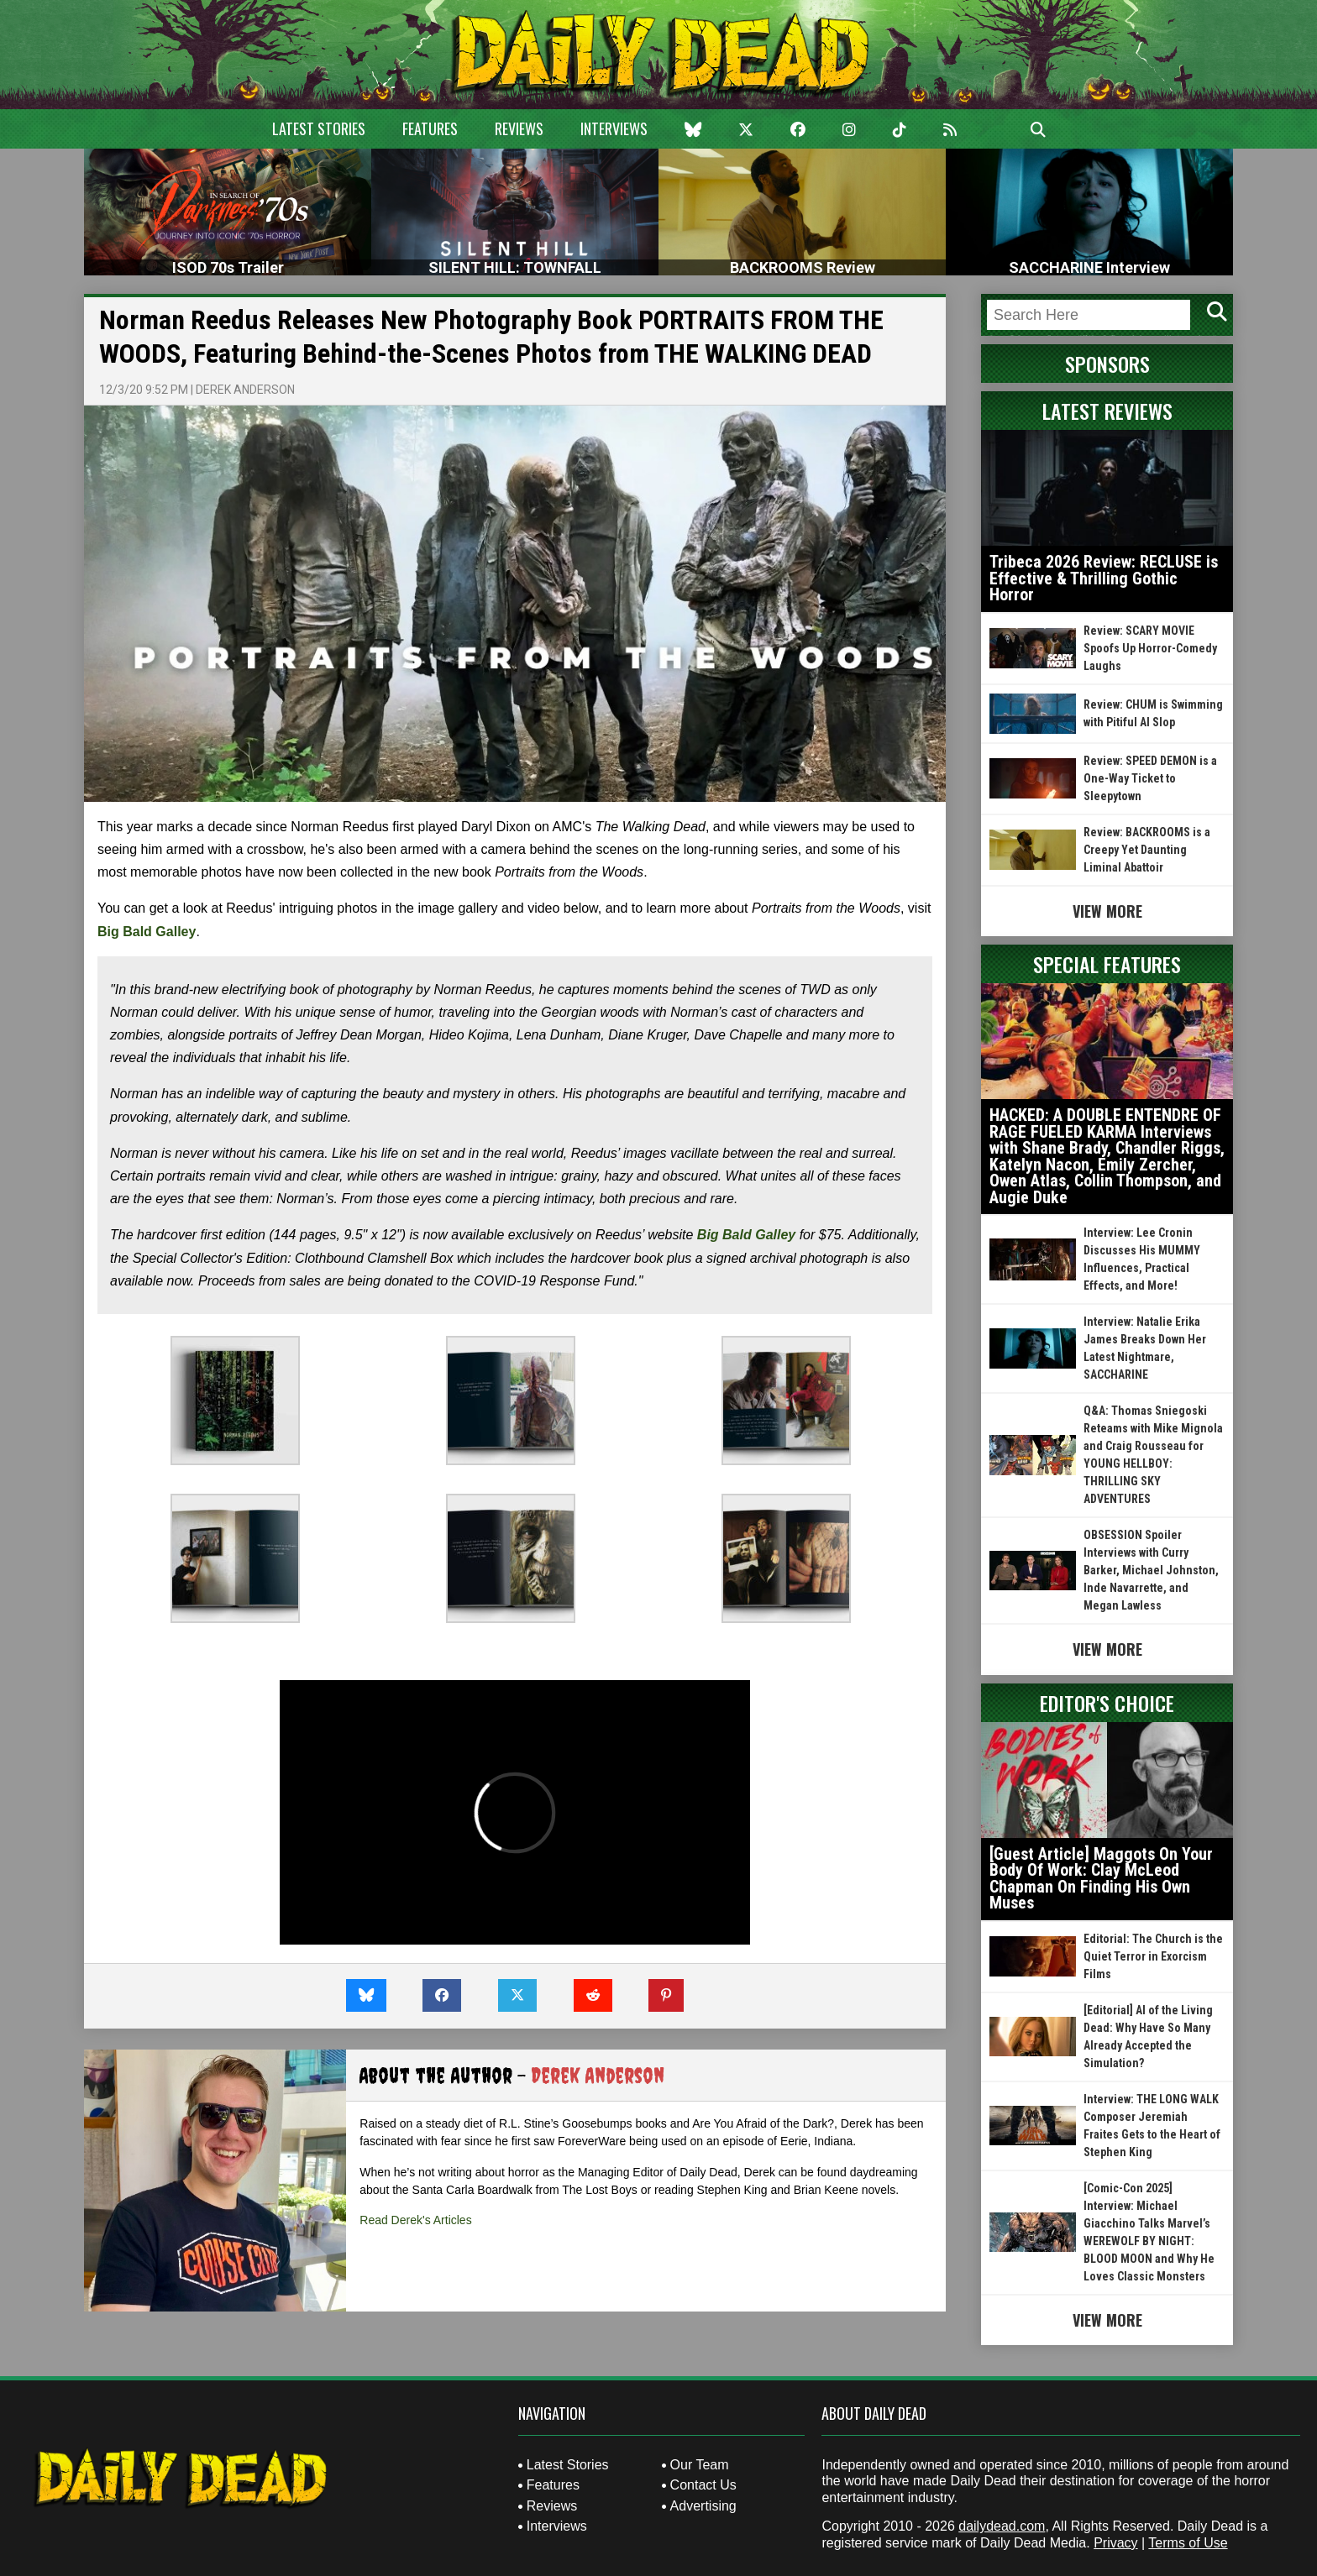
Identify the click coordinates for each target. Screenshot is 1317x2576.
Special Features (1107, 964)
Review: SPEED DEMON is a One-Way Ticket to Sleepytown (1150, 778)
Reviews (519, 128)
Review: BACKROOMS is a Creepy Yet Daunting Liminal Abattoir (1147, 849)
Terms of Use (1187, 2543)
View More (1107, 911)
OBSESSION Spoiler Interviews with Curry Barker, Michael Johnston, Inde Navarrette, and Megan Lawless (1151, 1570)
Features (430, 128)
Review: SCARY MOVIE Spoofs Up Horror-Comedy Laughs (1150, 648)
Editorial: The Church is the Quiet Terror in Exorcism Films (1153, 1956)
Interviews (614, 128)
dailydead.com (1001, 2526)
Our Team (699, 2465)
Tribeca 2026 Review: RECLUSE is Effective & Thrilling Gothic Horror (1103, 578)
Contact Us (703, 2485)
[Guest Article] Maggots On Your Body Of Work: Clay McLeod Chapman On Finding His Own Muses (1101, 1879)
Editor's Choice (1107, 1703)
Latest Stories (318, 128)
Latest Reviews (1107, 410)
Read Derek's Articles (415, 2220)
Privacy (1115, 2543)
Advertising (703, 2506)
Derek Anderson (245, 389)
